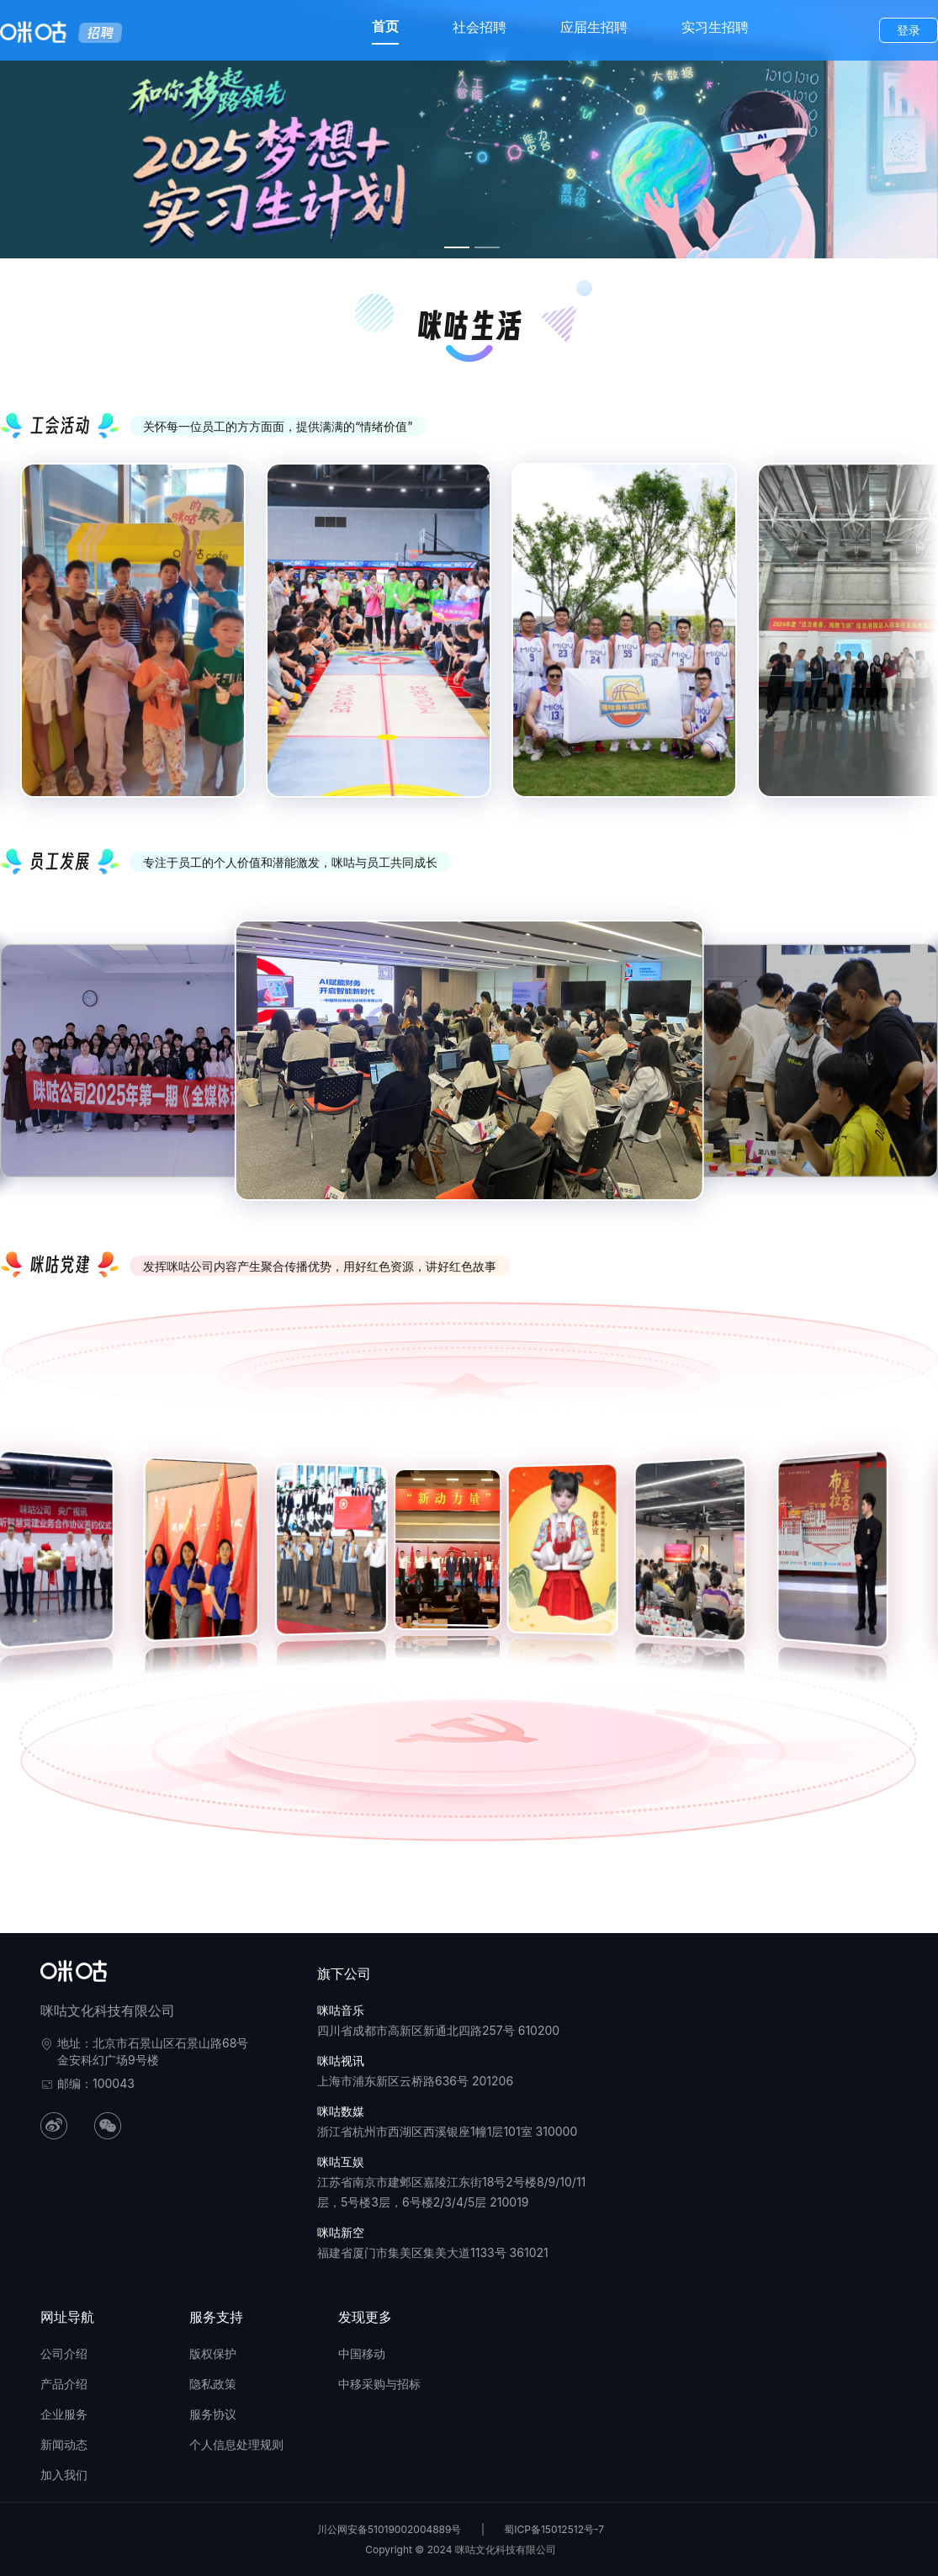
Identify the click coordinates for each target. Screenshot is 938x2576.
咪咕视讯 (340, 2060)
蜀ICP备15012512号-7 (554, 2529)
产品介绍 (63, 2384)
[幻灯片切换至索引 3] (456, 247)
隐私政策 (212, 2384)
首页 (385, 26)
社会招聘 (479, 27)
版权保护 (212, 2353)
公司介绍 (63, 2353)
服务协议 (212, 2414)
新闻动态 (63, 2444)
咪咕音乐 (340, 2010)
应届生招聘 (594, 27)
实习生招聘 (715, 27)
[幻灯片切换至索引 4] (487, 247)
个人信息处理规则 (236, 2444)
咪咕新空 (340, 2232)
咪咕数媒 (340, 2111)
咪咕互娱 (340, 2161)
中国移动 (361, 2353)
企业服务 (63, 2414)
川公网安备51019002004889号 (389, 2529)
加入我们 (63, 2474)
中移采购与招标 (379, 2384)
